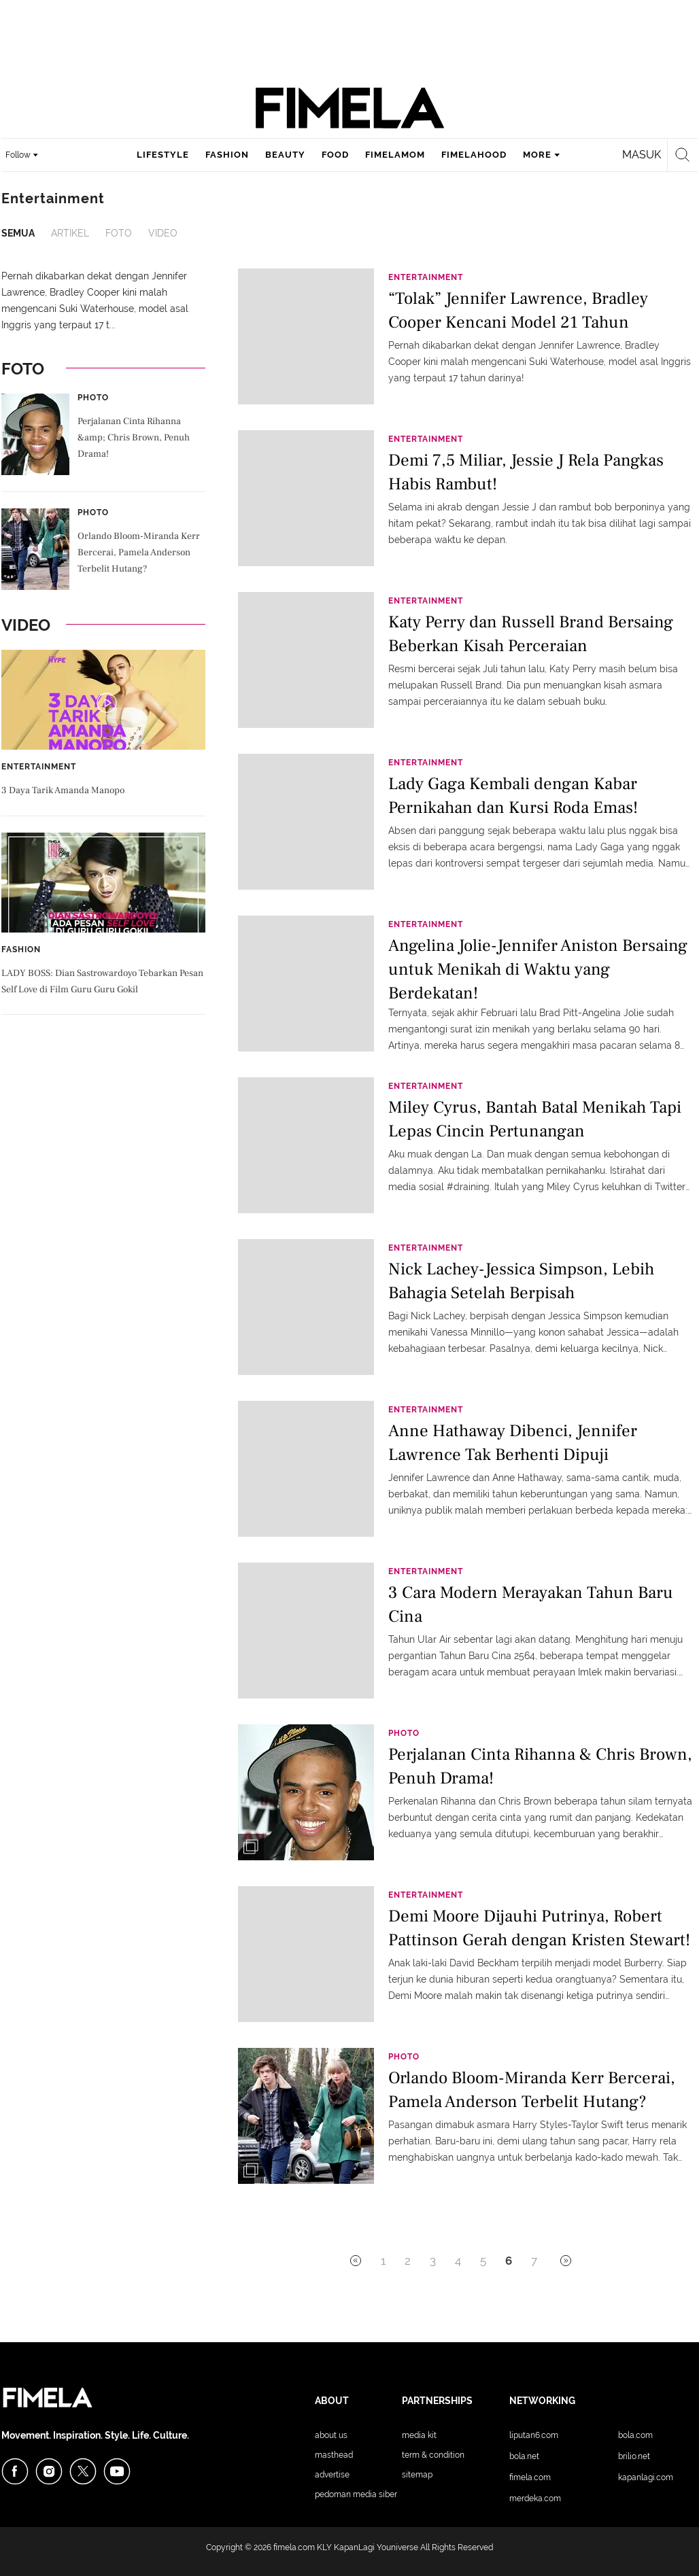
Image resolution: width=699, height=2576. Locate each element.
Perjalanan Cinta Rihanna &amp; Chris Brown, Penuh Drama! (134, 437)
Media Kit (419, 2435)
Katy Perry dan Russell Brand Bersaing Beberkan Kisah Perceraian (530, 634)
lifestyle (163, 155)
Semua (18, 233)
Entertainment (38, 766)
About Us (331, 2435)
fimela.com (294, 2547)
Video (162, 233)
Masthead (334, 2455)
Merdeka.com (535, 2498)
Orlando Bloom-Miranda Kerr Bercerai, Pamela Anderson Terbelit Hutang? (139, 552)
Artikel (70, 233)
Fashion (21, 949)
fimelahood (474, 155)
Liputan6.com (533, 2435)
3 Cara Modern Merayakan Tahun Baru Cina (530, 1604)
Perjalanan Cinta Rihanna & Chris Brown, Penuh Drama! (540, 1766)
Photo (93, 397)
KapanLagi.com (645, 2477)
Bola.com (635, 2435)
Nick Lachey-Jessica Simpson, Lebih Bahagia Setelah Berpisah (521, 1281)
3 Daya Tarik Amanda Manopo (62, 790)
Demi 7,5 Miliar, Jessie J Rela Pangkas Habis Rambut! (526, 472)
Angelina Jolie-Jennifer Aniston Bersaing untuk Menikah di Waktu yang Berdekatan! (537, 968)
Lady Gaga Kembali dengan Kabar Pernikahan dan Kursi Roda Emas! (513, 795)
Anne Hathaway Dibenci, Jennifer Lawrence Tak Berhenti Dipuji (512, 1442)
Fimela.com (530, 2477)
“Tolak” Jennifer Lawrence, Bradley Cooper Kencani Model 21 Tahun (518, 310)
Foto (118, 233)
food (335, 155)
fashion (227, 155)
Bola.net (524, 2456)
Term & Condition (433, 2455)
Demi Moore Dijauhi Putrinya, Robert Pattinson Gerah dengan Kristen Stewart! (539, 1928)
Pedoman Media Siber (356, 2494)
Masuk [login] (641, 154)
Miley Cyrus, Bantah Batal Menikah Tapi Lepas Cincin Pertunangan (534, 1119)
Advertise (332, 2474)
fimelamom (395, 155)
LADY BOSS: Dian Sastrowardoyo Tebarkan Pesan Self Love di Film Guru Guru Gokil (102, 981)
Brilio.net (634, 2456)
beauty (285, 155)
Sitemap (417, 2474)
